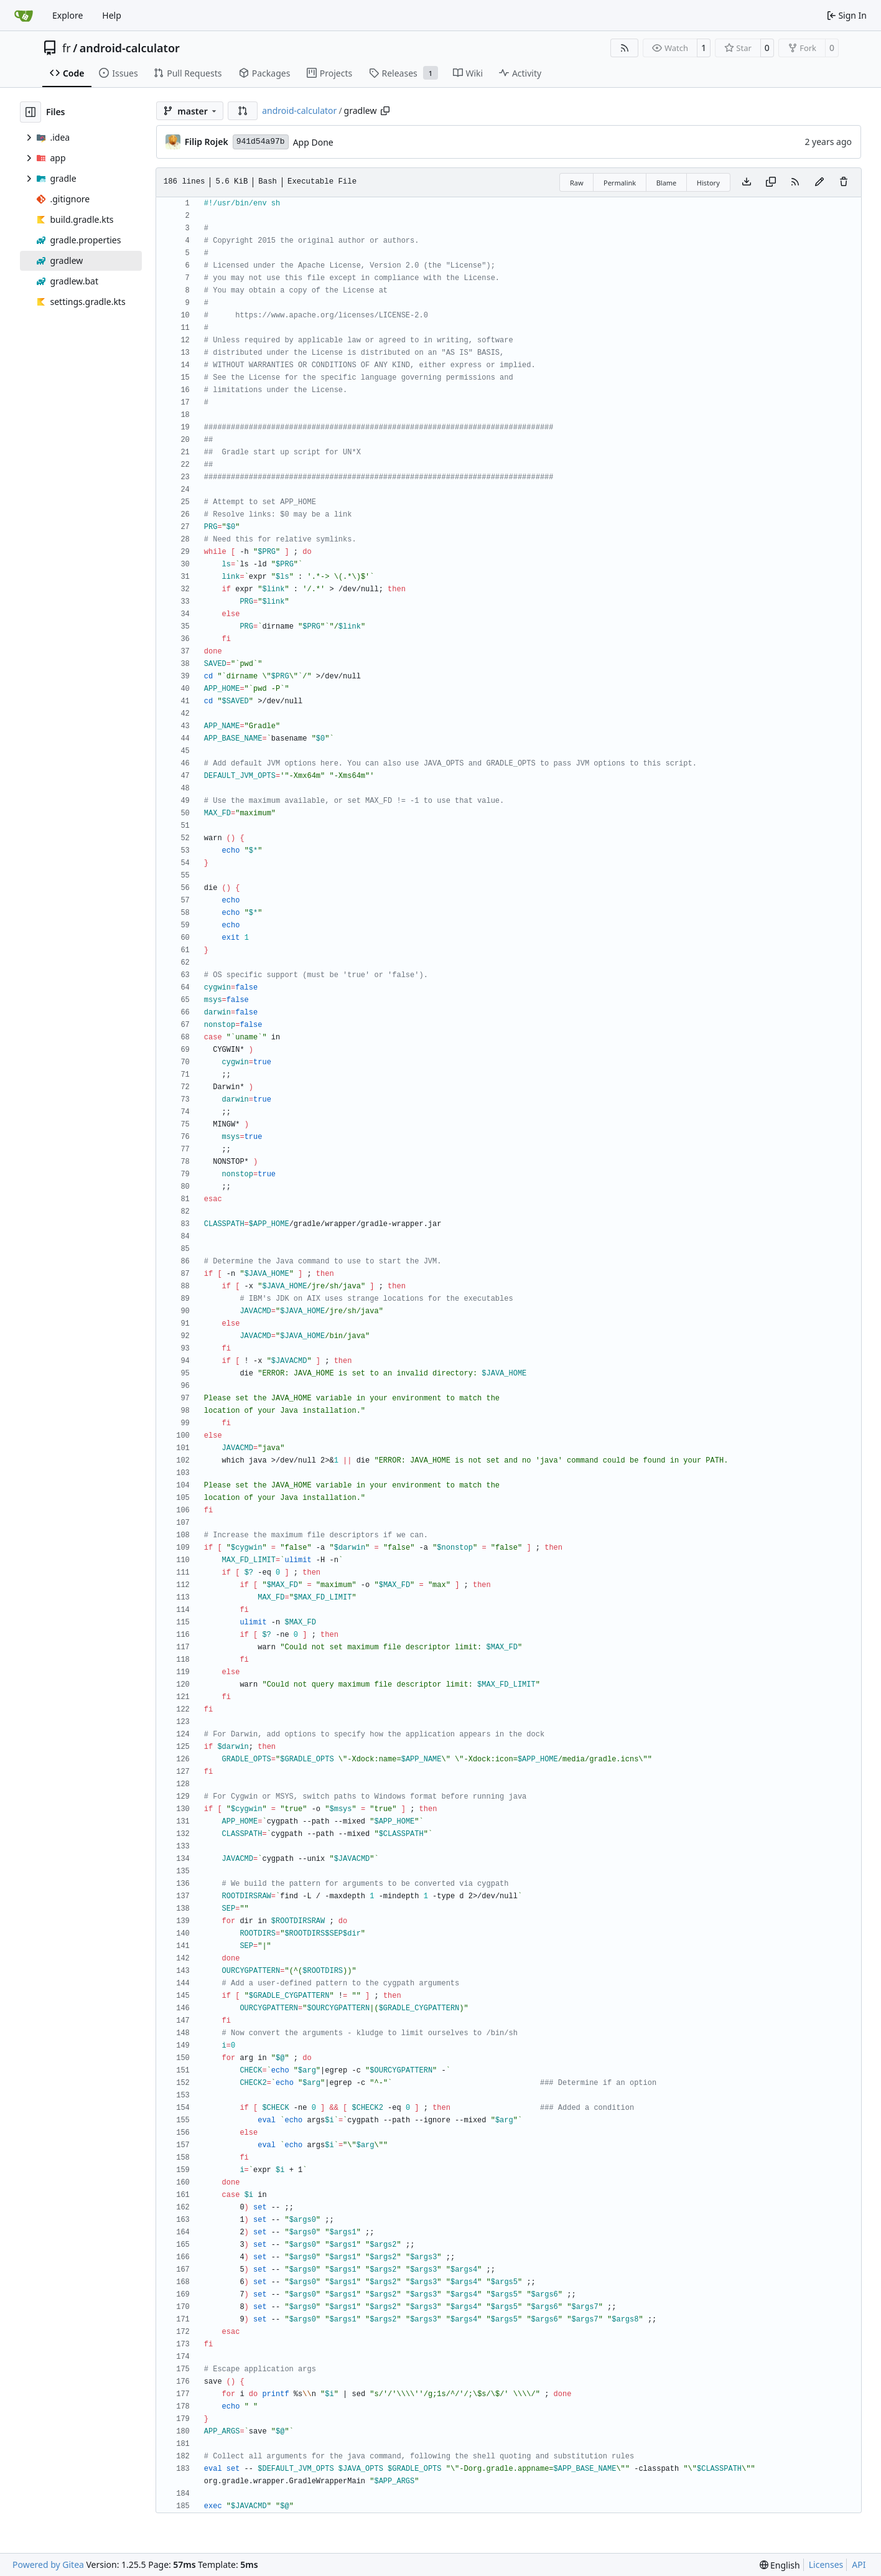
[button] (243, 110)
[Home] (23, 15)
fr (66, 48)
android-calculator (130, 48)
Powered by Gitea (48, 2564)
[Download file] (747, 182)
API (858, 2564)
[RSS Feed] (624, 48)
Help (111, 15)
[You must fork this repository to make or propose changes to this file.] (819, 182)
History (708, 182)
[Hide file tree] (30, 112)
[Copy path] (385, 110)
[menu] (780, 2565)
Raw (577, 182)
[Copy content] (771, 182)
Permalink (620, 182)
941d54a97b (260, 141)
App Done (313, 142)
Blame (666, 182)
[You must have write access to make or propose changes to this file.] (844, 182)
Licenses (826, 2564)
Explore (67, 15)
